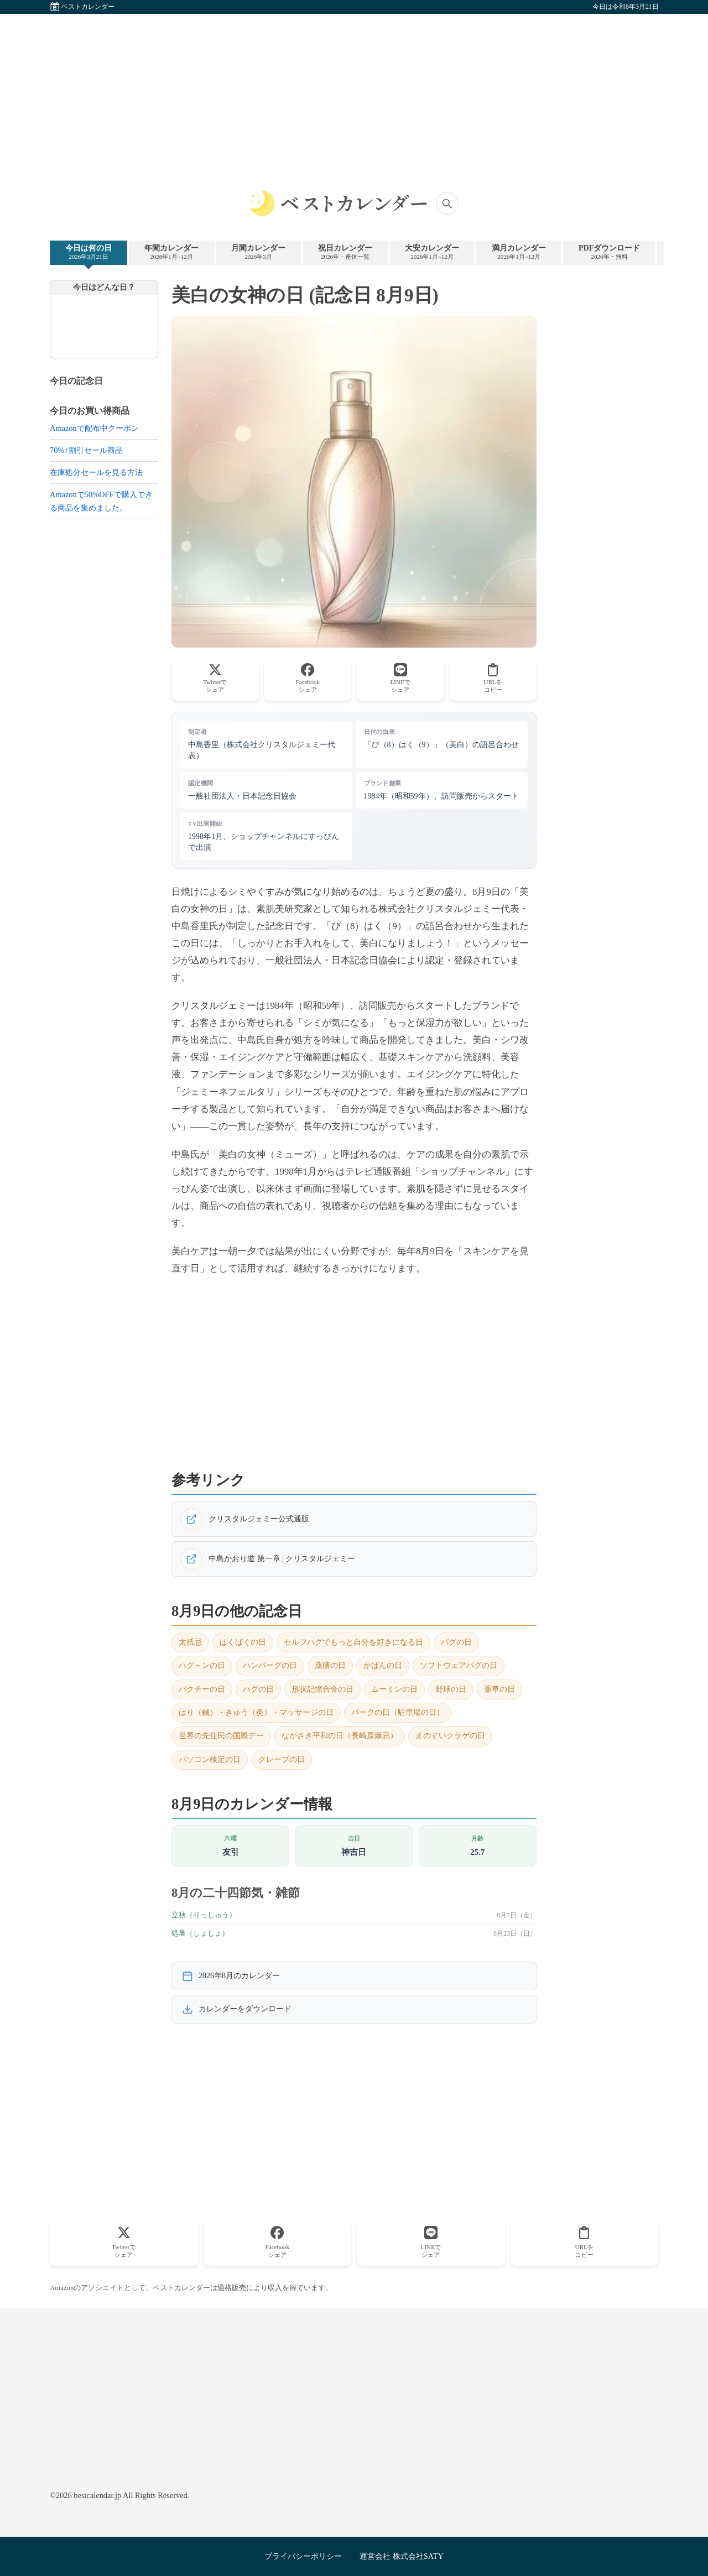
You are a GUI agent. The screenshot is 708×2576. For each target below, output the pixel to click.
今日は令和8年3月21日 (625, 7)
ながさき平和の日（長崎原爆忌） (340, 1736)
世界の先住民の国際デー (221, 1736)
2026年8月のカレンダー (231, 1975)
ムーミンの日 (394, 1689)
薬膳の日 (330, 1665)
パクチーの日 (202, 1689)
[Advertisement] (354, 91)
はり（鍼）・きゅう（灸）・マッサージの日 (256, 1712)
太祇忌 (190, 1642)
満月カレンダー (519, 252)
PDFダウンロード (609, 252)
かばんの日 (382, 1665)
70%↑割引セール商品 (86, 450)
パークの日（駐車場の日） (397, 1712)
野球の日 (450, 1689)
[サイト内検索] (447, 203)
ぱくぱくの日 (243, 1642)
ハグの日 (258, 1689)
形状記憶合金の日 (322, 1689)
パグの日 (456, 1642)
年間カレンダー (171, 252)
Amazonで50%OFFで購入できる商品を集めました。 (101, 501)
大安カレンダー (432, 252)
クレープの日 (281, 1759)
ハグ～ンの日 (202, 1665)
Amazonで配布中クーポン (94, 428)
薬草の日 (499, 1689)
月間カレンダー (258, 252)
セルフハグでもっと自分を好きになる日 (353, 1642)
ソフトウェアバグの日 (458, 1665)
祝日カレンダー (345, 252)
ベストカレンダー (87, 7)
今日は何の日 (88, 252)
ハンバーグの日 (270, 1665)
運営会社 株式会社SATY (402, 2556)
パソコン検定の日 (210, 1759)
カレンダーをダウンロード (236, 2009)
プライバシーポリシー (303, 2556)
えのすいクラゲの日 (450, 1736)
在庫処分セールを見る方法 (96, 472)
